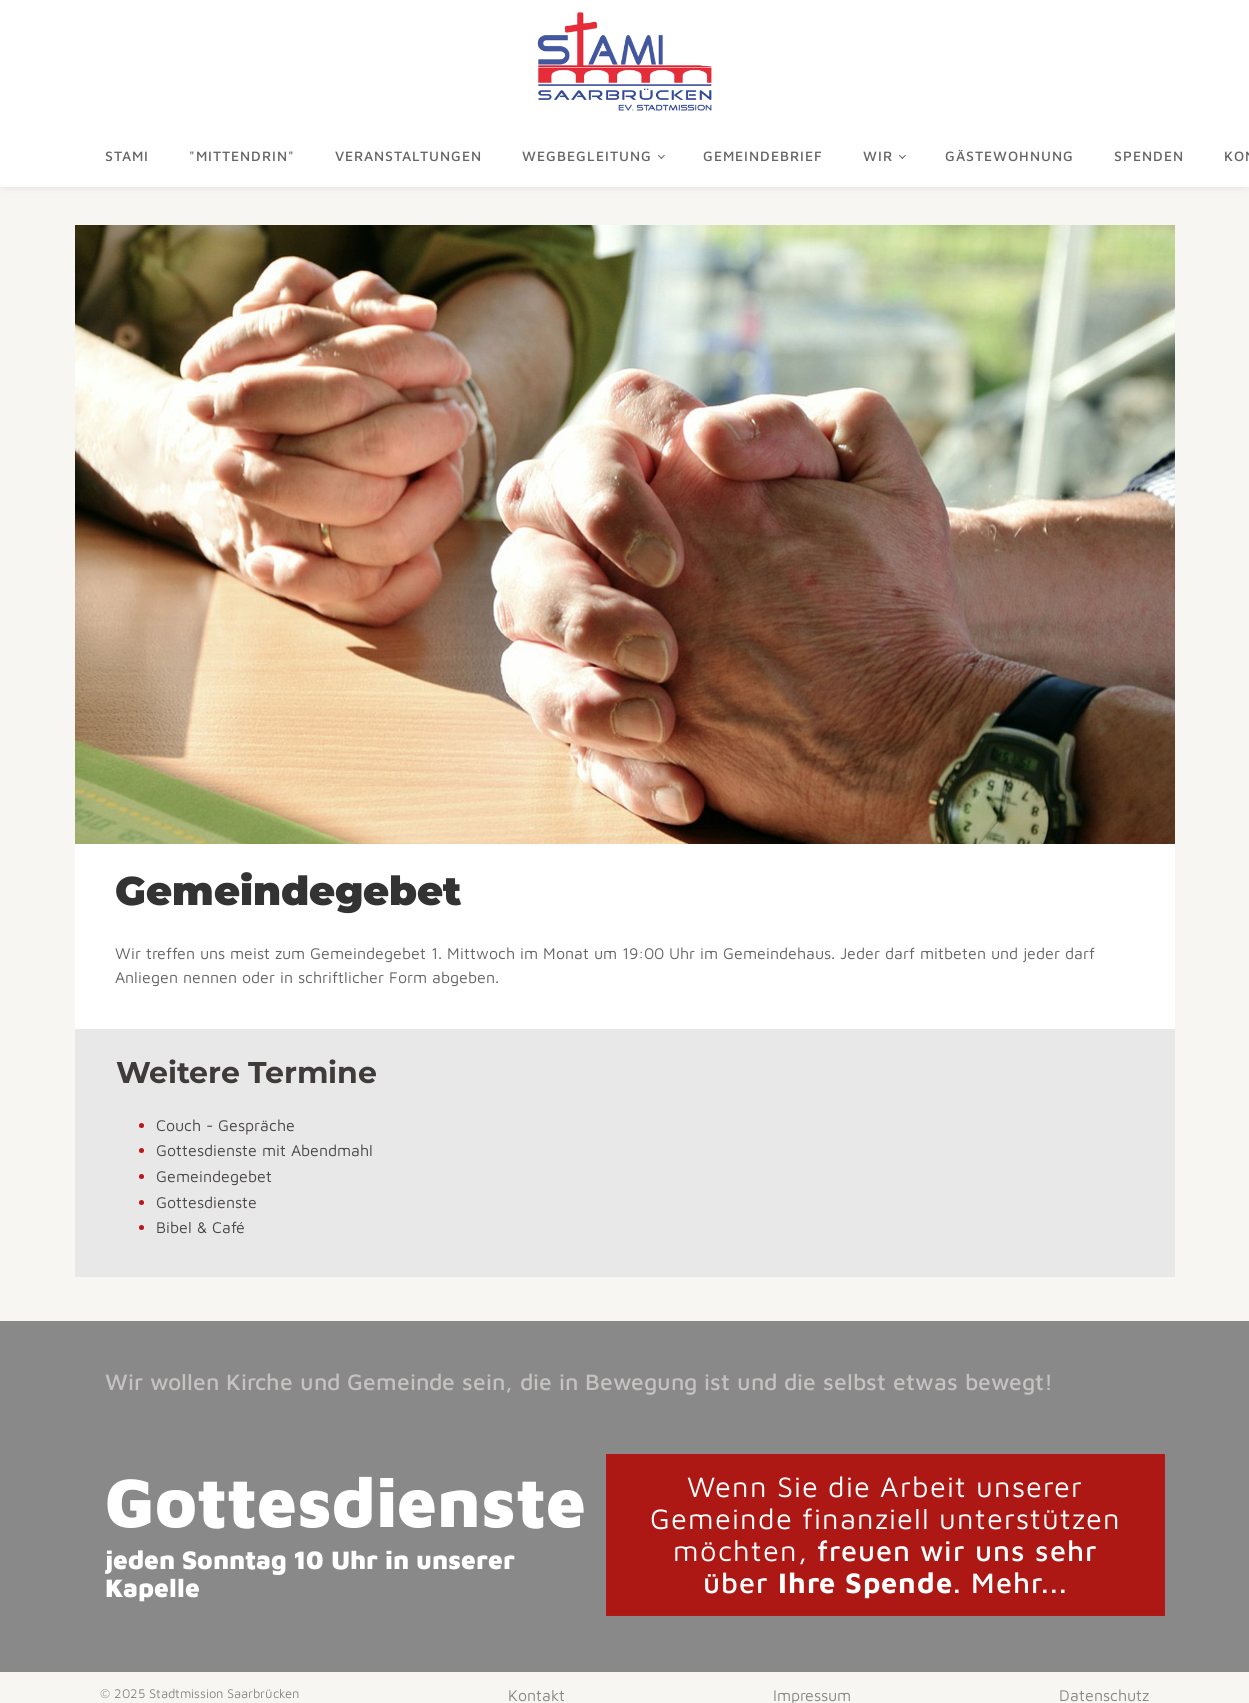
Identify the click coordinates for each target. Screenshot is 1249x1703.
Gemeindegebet (214, 1176)
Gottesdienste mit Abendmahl (264, 1150)
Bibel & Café (200, 1227)
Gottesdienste (206, 1202)
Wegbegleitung (587, 155)
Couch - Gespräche (225, 1125)
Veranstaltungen (408, 155)
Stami (127, 155)
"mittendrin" (242, 155)
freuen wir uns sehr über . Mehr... (885, 1534)
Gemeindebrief (763, 155)
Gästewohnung (1009, 155)
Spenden (1149, 155)
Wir (878, 155)
